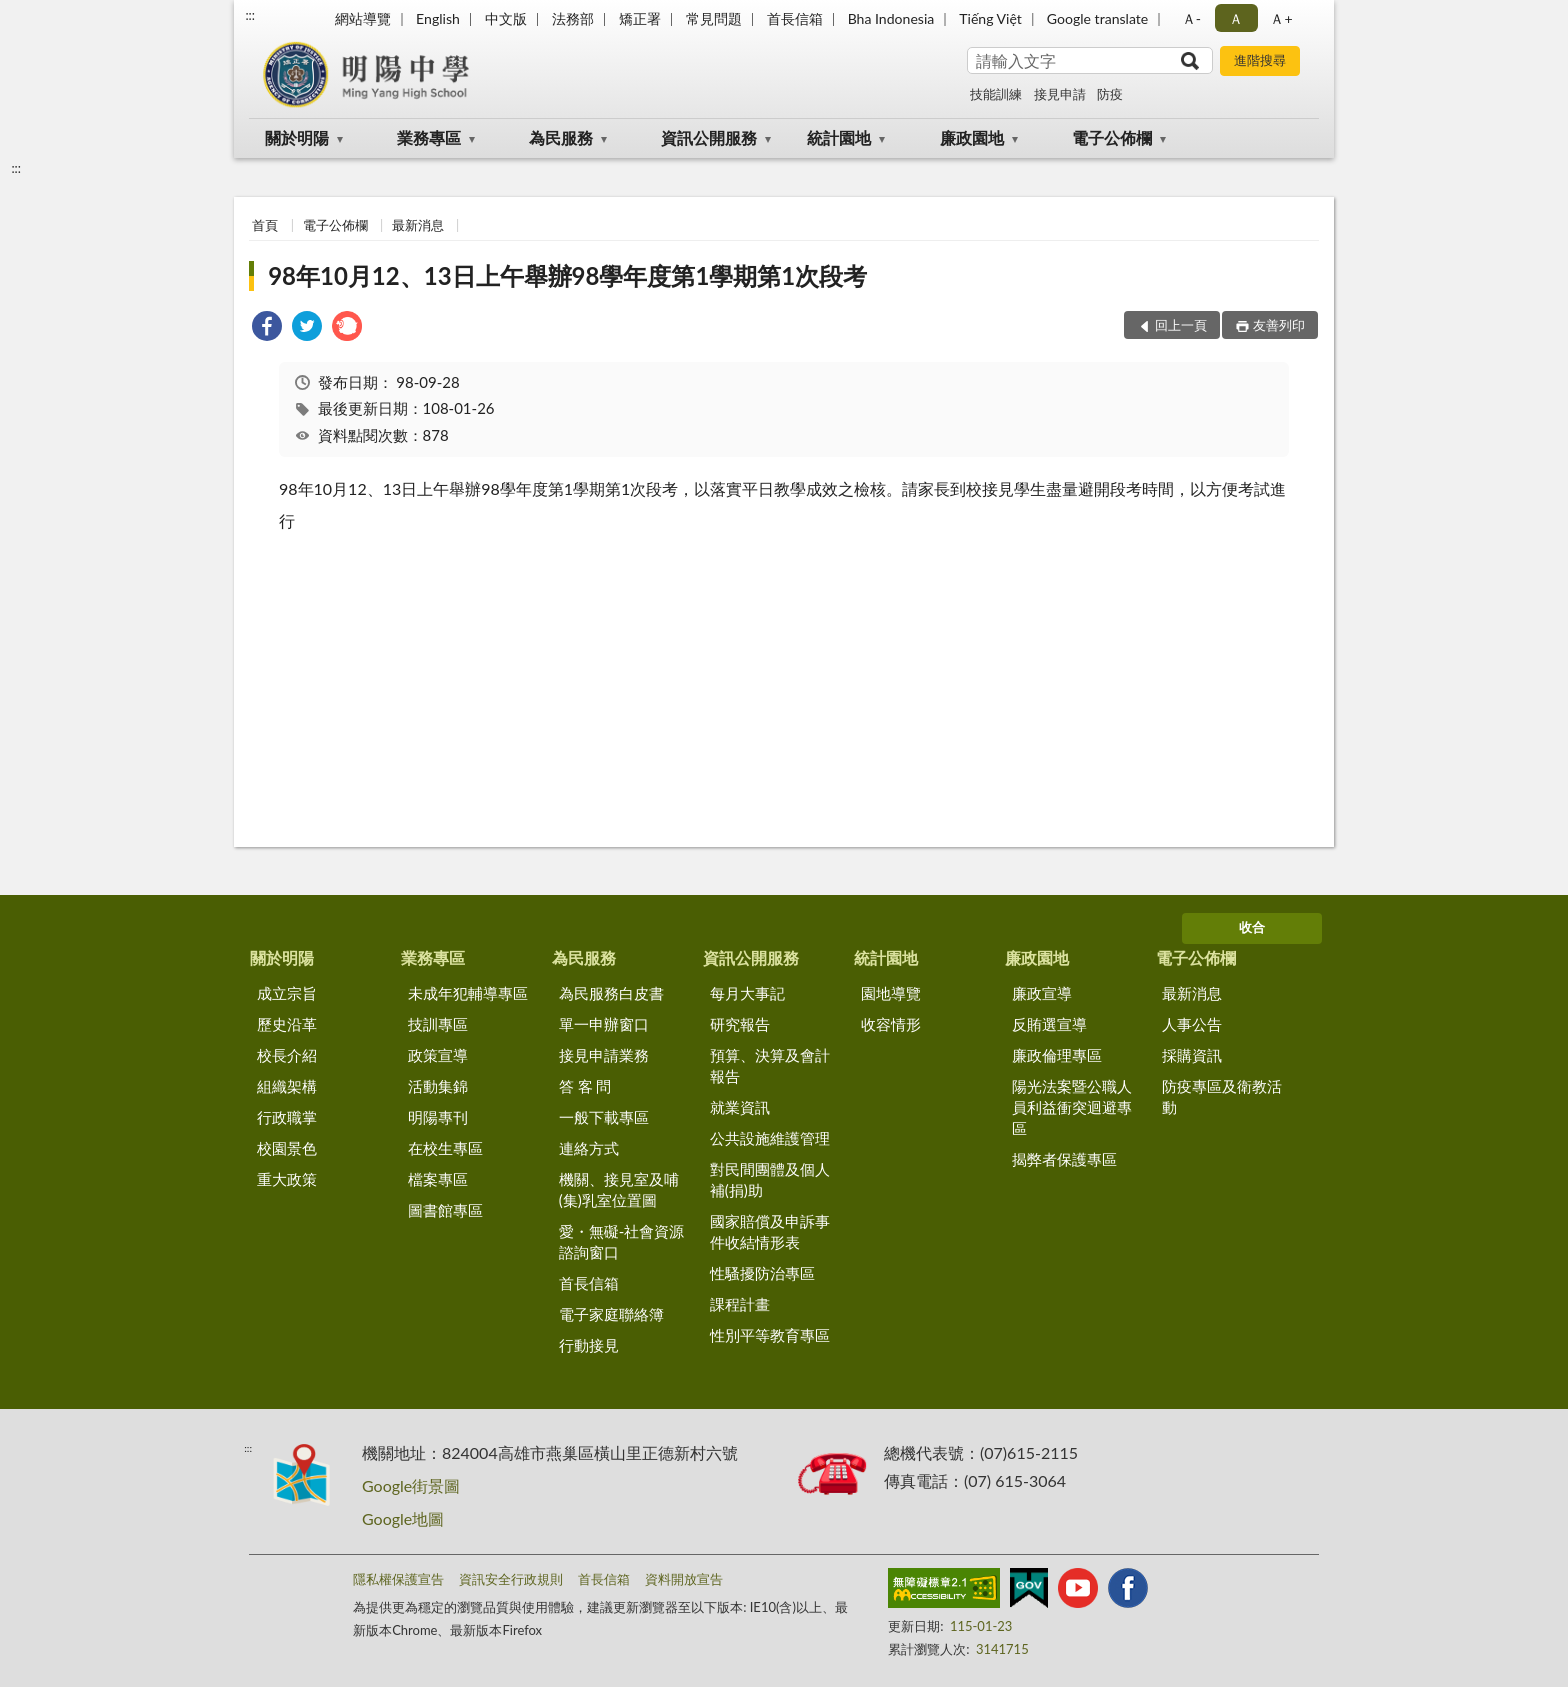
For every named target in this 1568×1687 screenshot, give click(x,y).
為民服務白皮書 (611, 993)
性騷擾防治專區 (762, 1273)
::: (250, 15)
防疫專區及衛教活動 (1222, 1096)
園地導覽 (891, 993)
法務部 (573, 18)
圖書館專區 (445, 1210)
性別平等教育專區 (770, 1335)
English (438, 18)
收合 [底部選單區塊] (1252, 927)
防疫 (1110, 94)
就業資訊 (740, 1107)
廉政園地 (972, 137)
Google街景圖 (411, 1485)
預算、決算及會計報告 (770, 1065)
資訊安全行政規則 (511, 1579)
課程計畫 (740, 1304)
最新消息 (418, 225)
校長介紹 (287, 1055)
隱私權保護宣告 (398, 1579)
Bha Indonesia (891, 18)
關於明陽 (297, 137)
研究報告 (740, 1024)
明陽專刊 (438, 1117)
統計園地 (839, 137)
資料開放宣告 (684, 1579)
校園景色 (287, 1148)
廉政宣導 (1042, 993)
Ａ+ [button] (1281, 18)
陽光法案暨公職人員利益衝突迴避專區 (1072, 1107)
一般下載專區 (604, 1117)
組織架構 (287, 1086)
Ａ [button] (1236, 18)
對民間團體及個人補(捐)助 (770, 1179)
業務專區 (429, 137)
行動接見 (589, 1345)
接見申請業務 (604, 1055)
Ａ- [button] (1191, 18)
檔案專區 (438, 1179)
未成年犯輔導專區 (468, 993)
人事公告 (1192, 1024)
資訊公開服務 (709, 137)
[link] (267, 328)
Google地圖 (403, 1518)
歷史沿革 (287, 1024)
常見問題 (714, 18)
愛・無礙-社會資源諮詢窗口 (622, 1241)
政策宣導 (438, 1055)
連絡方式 (589, 1148)
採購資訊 (1192, 1055)
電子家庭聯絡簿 (611, 1314)
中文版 (506, 18)
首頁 (265, 225)
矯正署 (640, 18)
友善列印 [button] (1279, 325)
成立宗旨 (287, 993)
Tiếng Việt (990, 18)
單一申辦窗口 (604, 1024)
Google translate (1097, 18)
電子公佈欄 (1112, 137)
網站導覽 (363, 18)
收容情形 (891, 1024)
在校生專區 (445, 1148)
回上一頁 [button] (1181, 325)
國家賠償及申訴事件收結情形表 (770, 1231)
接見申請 (1060, 94)
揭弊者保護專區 (1064, 1159)
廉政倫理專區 (1057, 1055)
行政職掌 (287, 1117)
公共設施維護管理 (770, 1138)
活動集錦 (438, 1086)
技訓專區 (438, 1024)
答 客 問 (585, 1086)
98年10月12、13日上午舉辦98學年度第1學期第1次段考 (567, 275)
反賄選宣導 (1049, 1024)
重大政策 (287, 1179)
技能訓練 (996, 94)
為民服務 (561, 137)
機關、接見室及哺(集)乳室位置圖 (619, 1189)
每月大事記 (747, 993)
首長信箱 (795, 18)
